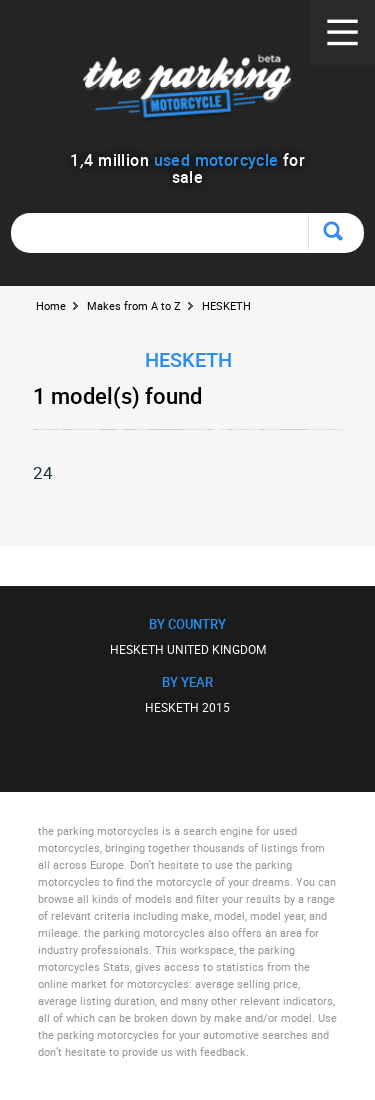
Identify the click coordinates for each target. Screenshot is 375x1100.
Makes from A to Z (134, 305)
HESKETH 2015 (187, 707)
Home (51, 305)
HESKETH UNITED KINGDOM (188, 649)
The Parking (187, 89)
